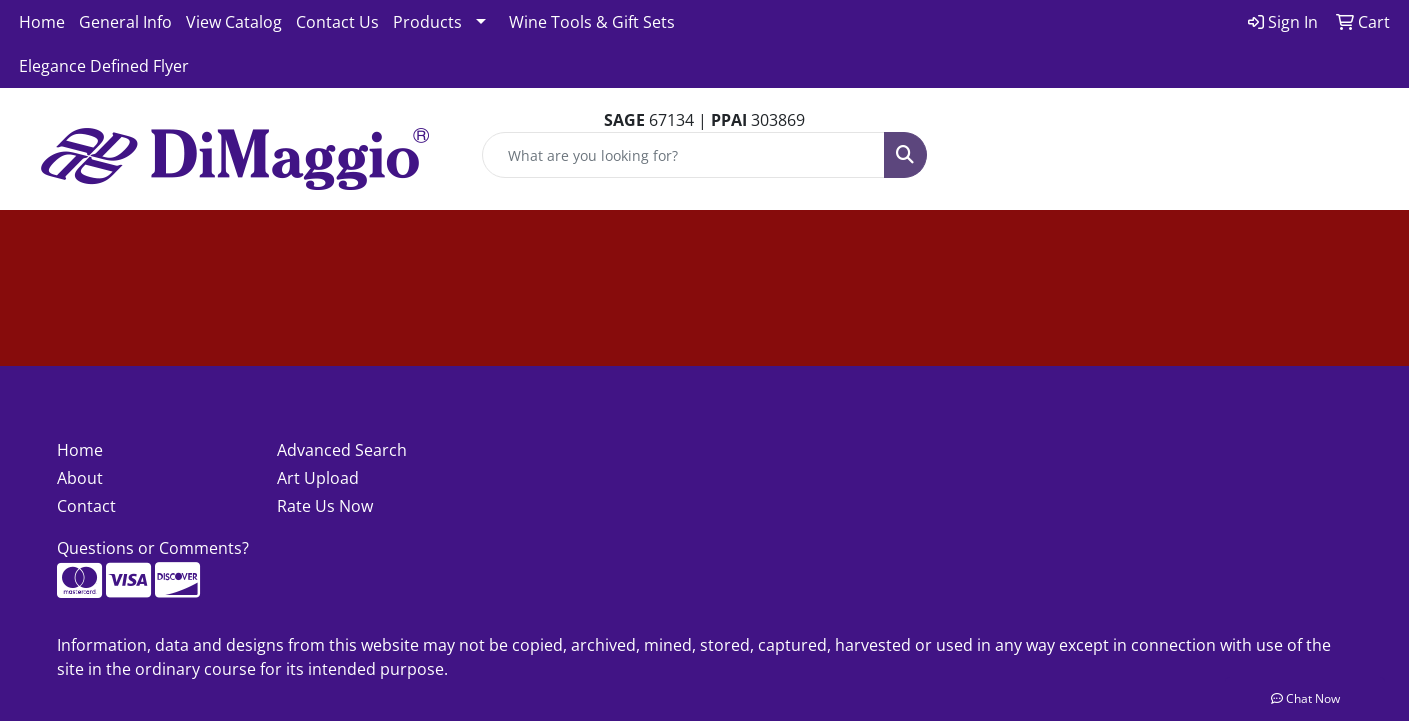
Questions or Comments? (153, 548)
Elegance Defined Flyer (104, 66)
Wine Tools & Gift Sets (592, 22)
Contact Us (337, 22)
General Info (125, 22)
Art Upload (318, 478)
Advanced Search (342, 450)
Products (427, 22)
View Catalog (234, 22)
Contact (86, 506)
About (80, 478)
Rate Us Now (325, 506)
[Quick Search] (684, 155)
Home (42, 22)
